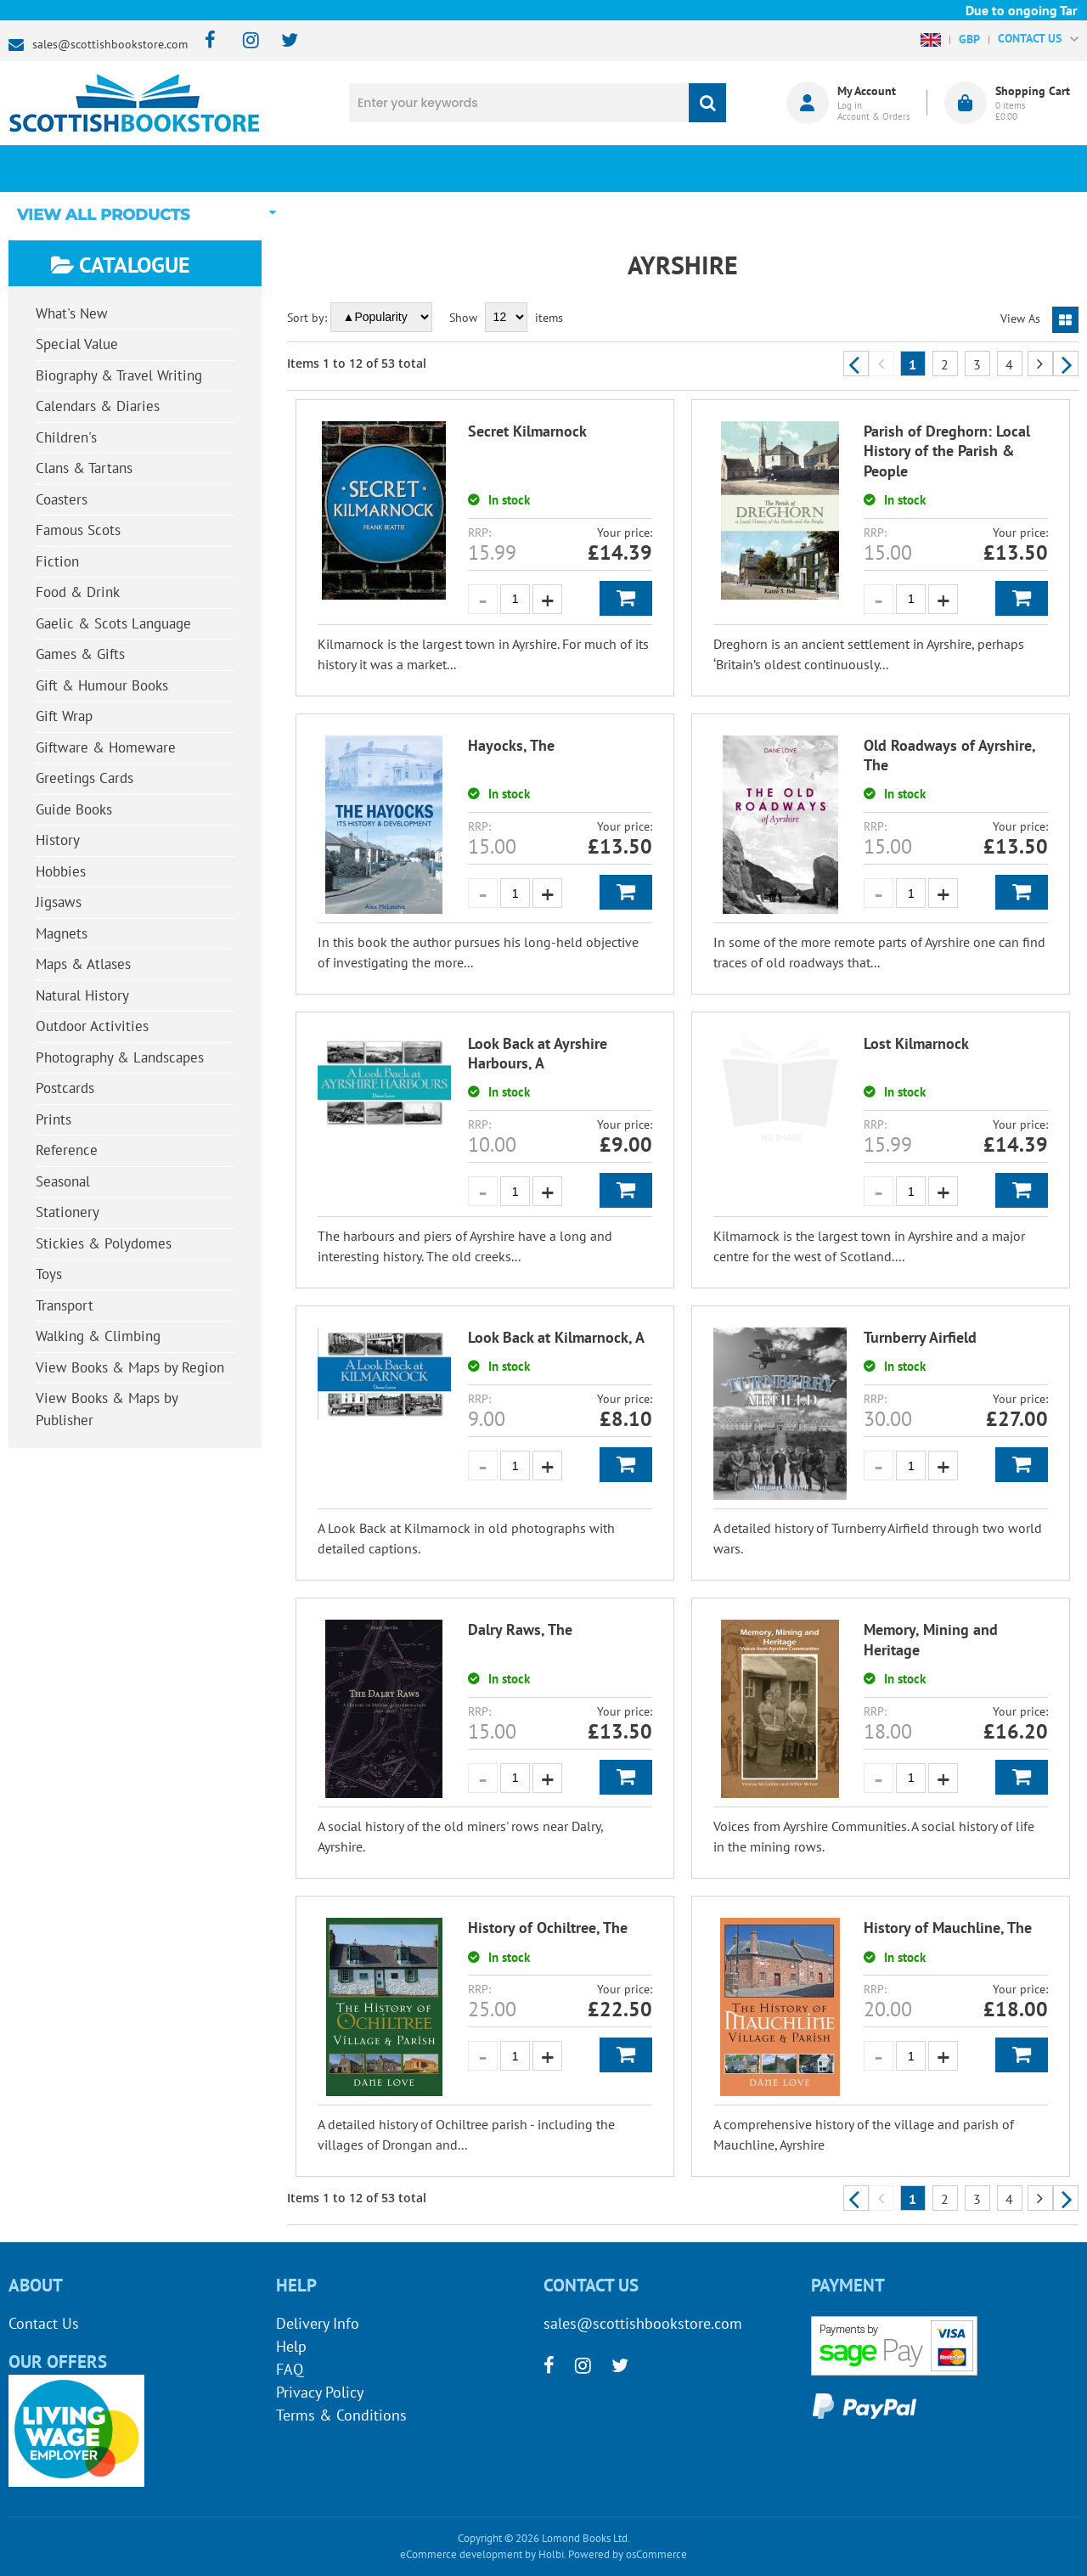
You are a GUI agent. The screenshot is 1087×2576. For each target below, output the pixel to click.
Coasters (61, 499)
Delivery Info (317, 2323)
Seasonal (63, 1181)
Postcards (65, 1088)
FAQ (289, 2369)
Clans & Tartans (84, 468)
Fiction (57, 561)
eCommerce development (461, 2554)
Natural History (82, 995)
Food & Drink (78, 592)
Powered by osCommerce (627, 2554)
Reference (67, 1150)
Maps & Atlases (83, 964)
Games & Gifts (80, 654)
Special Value (77, 344)
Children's (66, 437)
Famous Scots (78, 530)
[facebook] (205, 41)
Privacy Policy (319, 2392)
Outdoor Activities (92, 1026)
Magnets (61, 933)
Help (291, 2346)
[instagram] (243, 41)
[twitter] (281, 41)
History (58, 840)
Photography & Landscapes (120, 1057)
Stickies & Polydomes (104, 1243)
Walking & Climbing (98, 1336)
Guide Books (74, 809)
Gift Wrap (64, 716)
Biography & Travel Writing (119, 375)
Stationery (67, 1212)
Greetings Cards (84, 778)
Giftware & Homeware (106, 747)
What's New (455, 168)
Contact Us (43, 2323)
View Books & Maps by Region (130, 1367)
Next (1066, 363)
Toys (49, 1274)
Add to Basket (626, 598)
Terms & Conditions (341, 2415)
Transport (64, 1305)
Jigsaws (59, 902)
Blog (633, 168)
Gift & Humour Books (102, 685)
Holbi (551, 2554)
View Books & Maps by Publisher (107, 1409)
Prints (53, 1119)
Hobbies (61, 871)
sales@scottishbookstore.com (110, 44)
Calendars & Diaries (98, 406)
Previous (856, 363)
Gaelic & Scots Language (113, 623)
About (811, 168)
